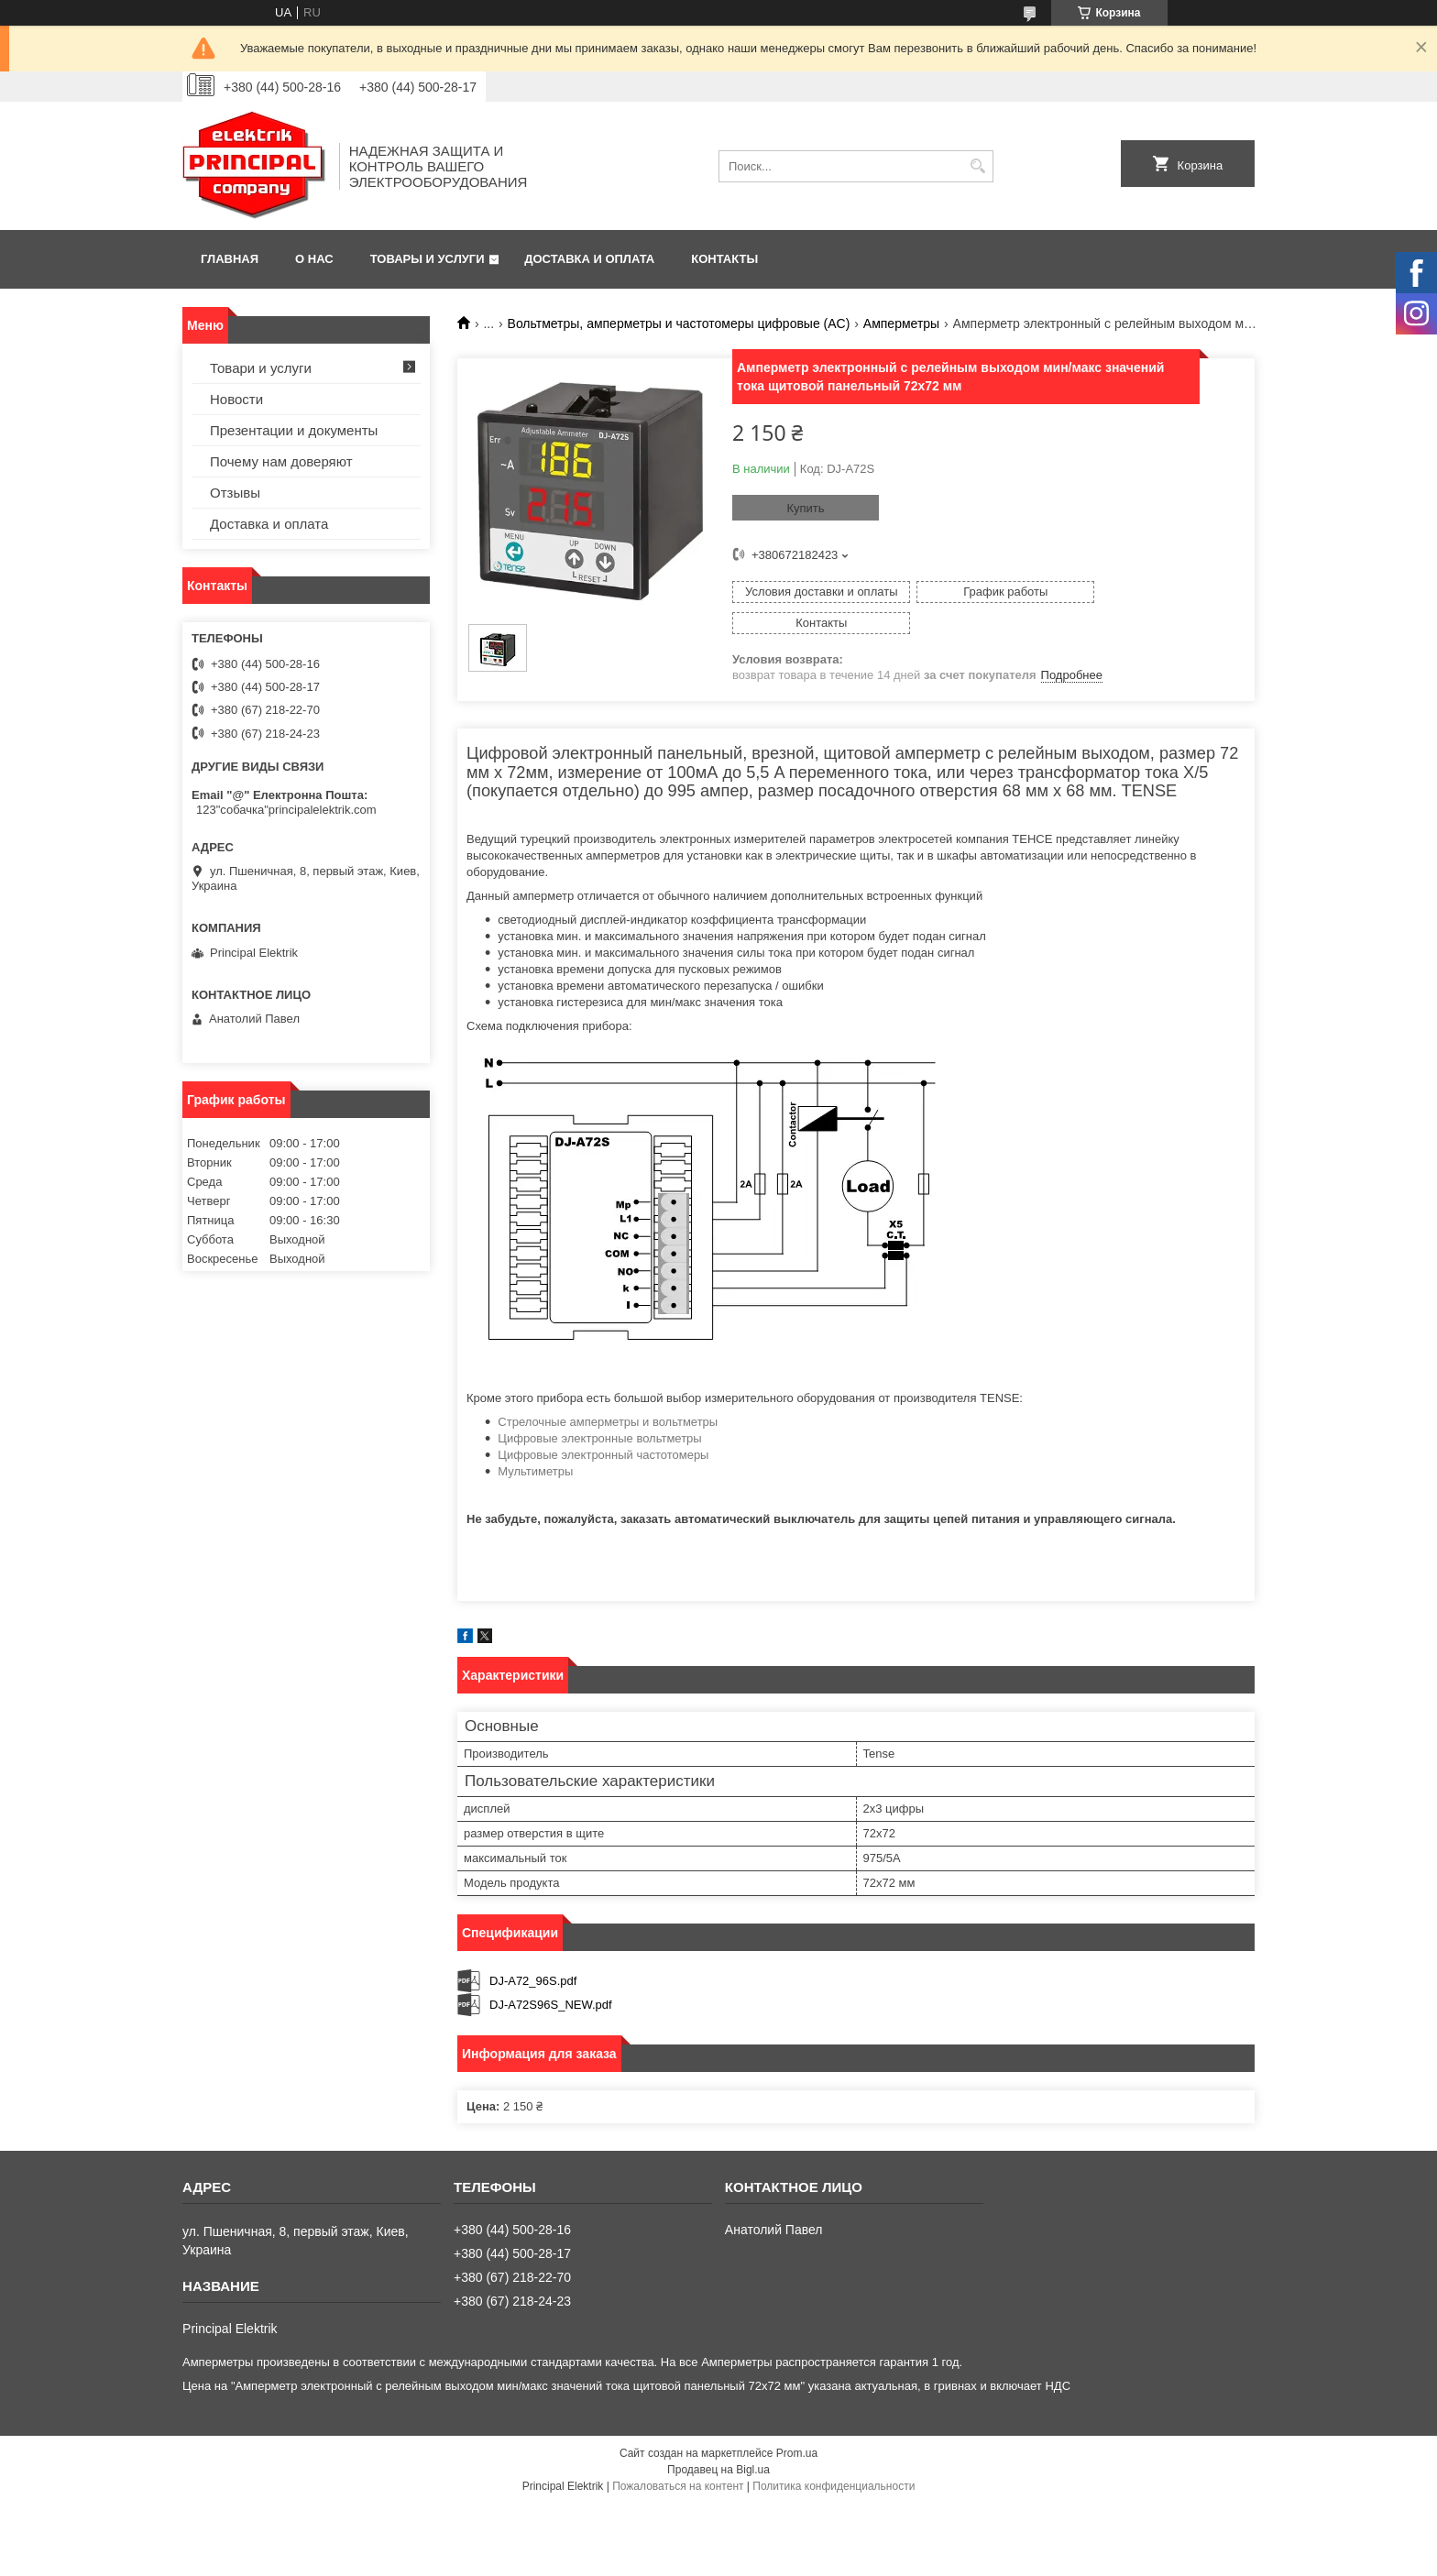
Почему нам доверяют (281, 461)
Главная (229, 259)
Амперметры (901, 323)
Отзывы (235, 492)
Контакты (724, 259)
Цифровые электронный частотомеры (603, 1435)
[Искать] (977, 166)
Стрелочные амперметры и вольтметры (608, 1402)
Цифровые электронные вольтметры (599, 1419)
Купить (805, 508)
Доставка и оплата (589, 259)
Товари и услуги (261, 368)
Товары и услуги (427, 259)
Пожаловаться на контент (677, 2467)
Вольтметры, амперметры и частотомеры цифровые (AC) (679, 323)
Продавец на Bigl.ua (718, 2450)
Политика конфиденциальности (833, 2467)
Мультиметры (535, 1452)
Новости (236, 399)
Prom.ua (796, 2434)
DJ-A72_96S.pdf (532, 1961)
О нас (314, 259)
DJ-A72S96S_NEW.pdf (550, 1984)
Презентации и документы (294, 430)
